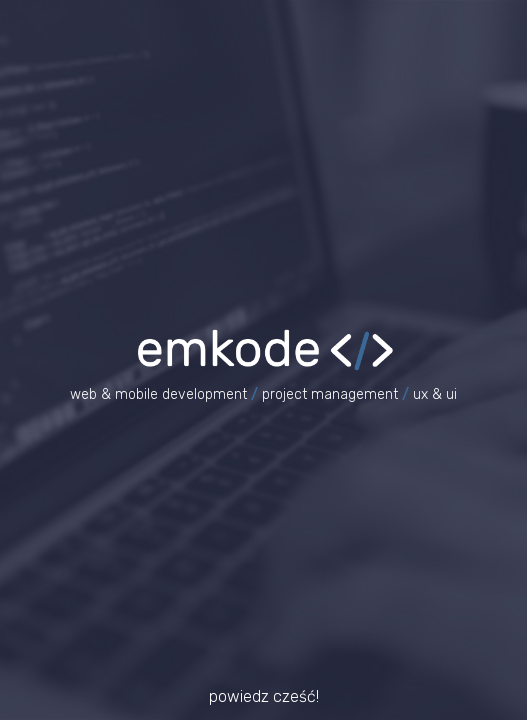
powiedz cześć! (264, 696)
